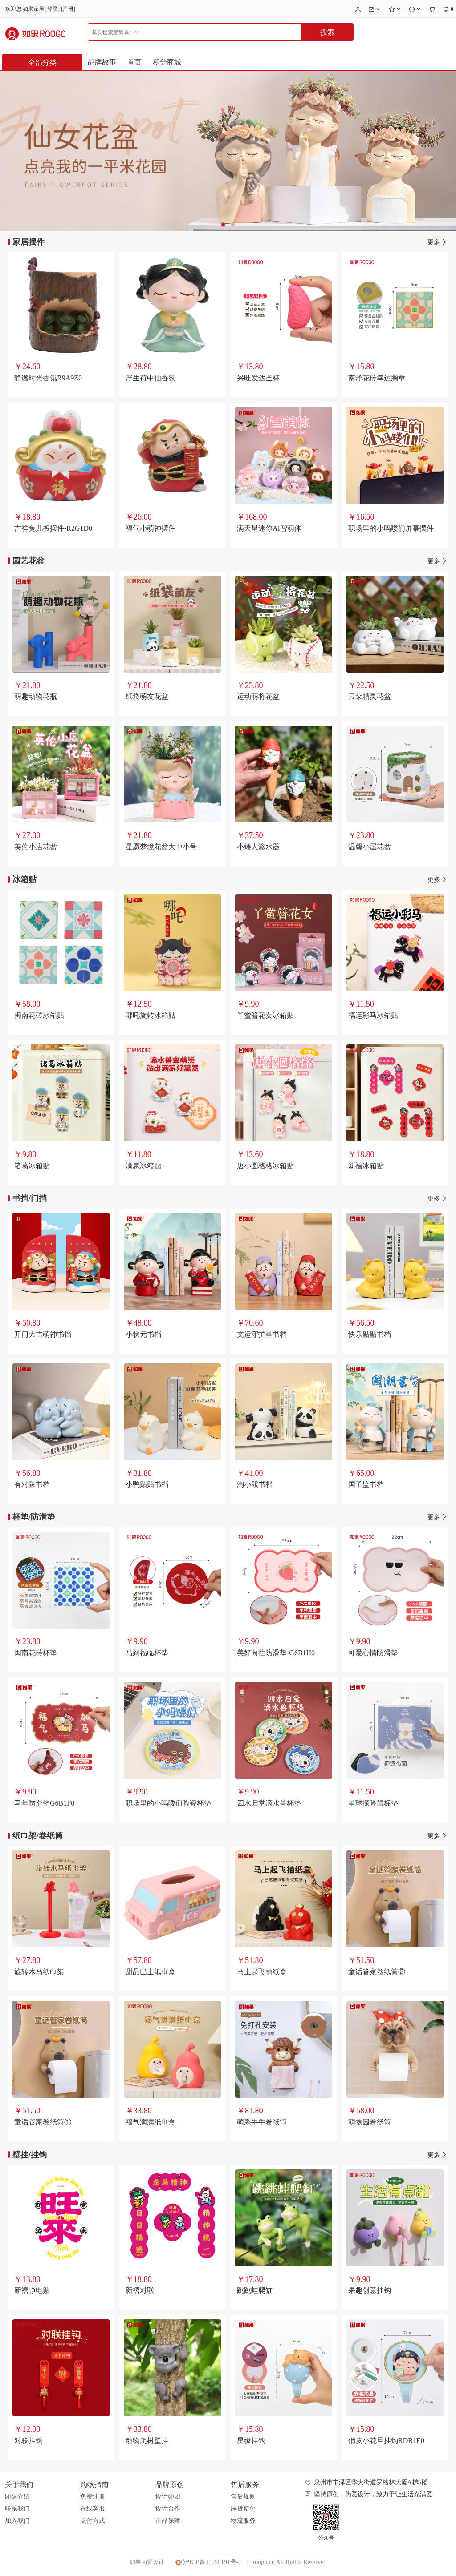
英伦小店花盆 (35, 847)
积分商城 (167, 62)
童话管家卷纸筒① (42, 2122)
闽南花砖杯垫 (35, 1653)
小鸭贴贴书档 (147, 1484)
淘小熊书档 (255, 1484)
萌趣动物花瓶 (35, 696)
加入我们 (17, 2520)
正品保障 (167, 2520)
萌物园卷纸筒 (369, 2122)
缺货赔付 (243, 2508)
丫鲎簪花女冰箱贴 (265, 1015)
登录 (52, 9)
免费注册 (92, 2496)
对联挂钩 (28, 2440)
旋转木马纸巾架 (39, 1971)
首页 (134, 62)
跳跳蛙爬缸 (255, 2290)
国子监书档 (366, 1484)
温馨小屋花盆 (369, 847)
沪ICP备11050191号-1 (208, 2562)
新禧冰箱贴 (366, 1165)
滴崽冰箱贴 (143, 1165)
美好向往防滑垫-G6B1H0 (276, 1653)
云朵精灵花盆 (369, 696)
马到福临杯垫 (147, 1653)
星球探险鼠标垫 (373, 1803)
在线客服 (92, 2508)
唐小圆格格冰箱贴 (265, 1165)
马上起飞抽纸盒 (262, 1971)
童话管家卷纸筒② (376, 1971)
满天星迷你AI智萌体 (269, 528)
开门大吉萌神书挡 (42, 1334)
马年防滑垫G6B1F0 (44, 1803)
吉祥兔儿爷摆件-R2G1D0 (53, 528)
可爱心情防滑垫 (373, 1653)
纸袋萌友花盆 (147, 696)
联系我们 (17, 2508)
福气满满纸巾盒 (150, 2122)
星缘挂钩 (251, 2440)
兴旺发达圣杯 (258, 378)
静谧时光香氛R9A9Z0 (48, 378)
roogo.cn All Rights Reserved (290, 2562)
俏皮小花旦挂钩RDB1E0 (386, 2440)
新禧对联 (140, 2290)
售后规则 (243, 2496)
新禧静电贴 (32, 2290)
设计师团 (167, 2496)
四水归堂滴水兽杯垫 (269, 1803)
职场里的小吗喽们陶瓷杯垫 (168, 1803)
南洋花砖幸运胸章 (376, 378)
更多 (438, 242)
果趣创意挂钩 (369, 2290)
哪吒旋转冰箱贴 (150, 1015)
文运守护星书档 (262, 1334)
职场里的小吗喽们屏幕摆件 (391, 528)
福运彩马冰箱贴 (373, 1015)
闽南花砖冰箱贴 (39, 1015)
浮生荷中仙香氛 (150, 378)
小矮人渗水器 (258, 847)
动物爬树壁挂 (147, 2440)
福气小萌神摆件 (150, 528)
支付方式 (92, 2520)
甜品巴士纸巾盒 (150, 1971)
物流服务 (243, 2520)
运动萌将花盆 (258, 696)
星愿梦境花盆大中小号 (161, 847)
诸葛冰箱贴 (32, 1165)
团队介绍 (17, 2496)
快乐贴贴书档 (369, 1334)
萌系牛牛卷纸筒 (262, 2122)
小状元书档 (143, 1334)
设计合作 (167, 2508)
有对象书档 (32, 1484)
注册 (68, 9)
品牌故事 (102, 62)
